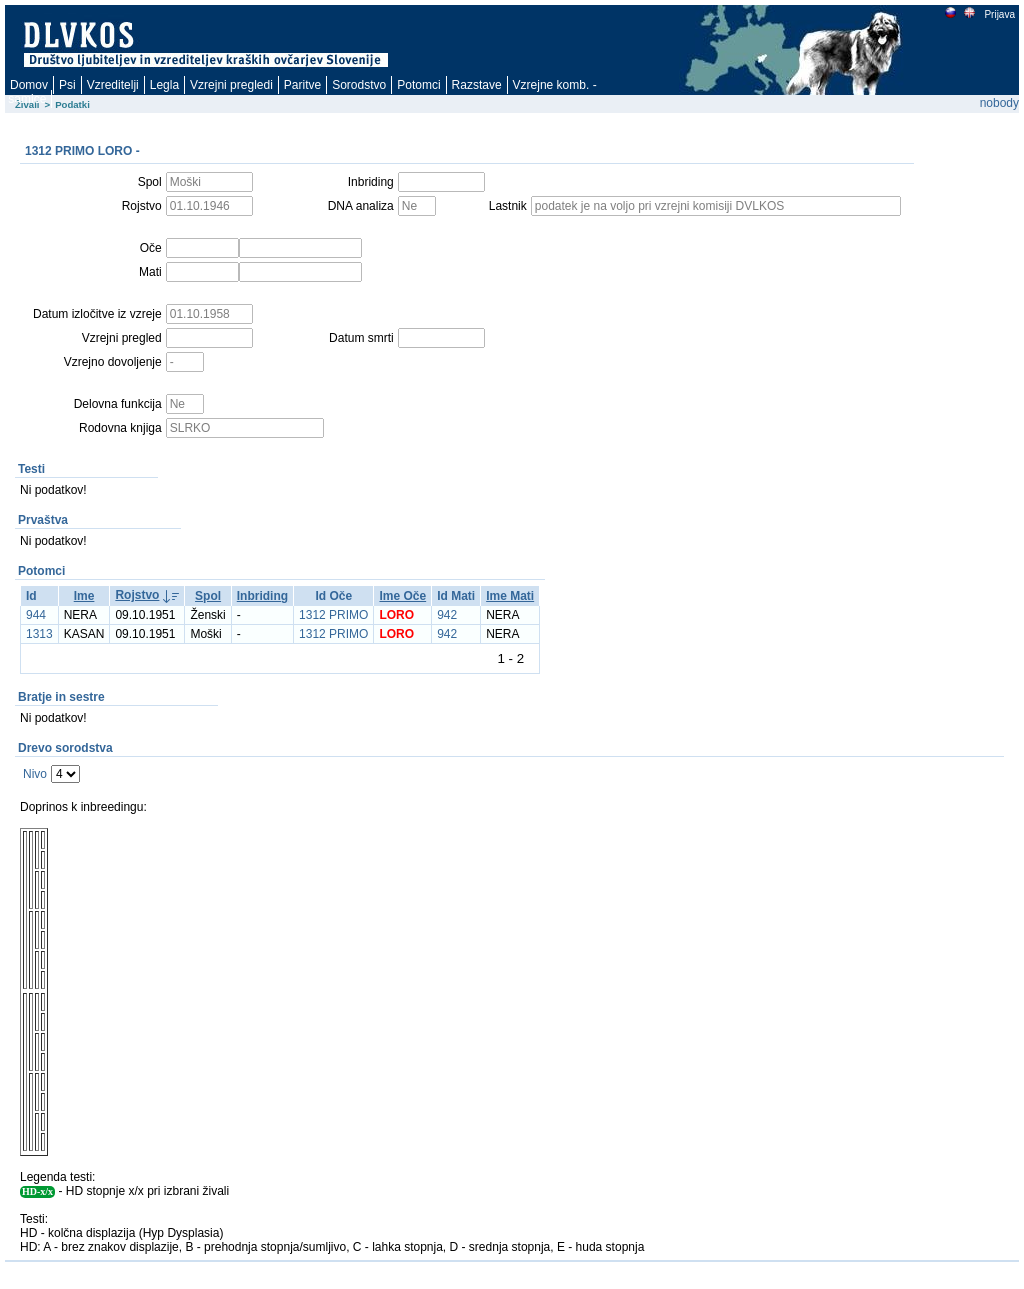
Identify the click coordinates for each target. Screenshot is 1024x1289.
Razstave (477, 85)
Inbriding (262, 596)
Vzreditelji (113, 85)
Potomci (418, 85)
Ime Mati (510, 596)
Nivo (35, 774)
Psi (67, 85)
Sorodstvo (359, 85)
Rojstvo (137, 595)
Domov (29, 85)
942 (447, 615)
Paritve (302, 85)
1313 (39, 634)
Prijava (999, 14)
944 (36, 615)
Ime (84, 596)
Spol (208, 596)
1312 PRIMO (333, 615)
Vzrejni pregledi (231, 85)
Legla (164, 85)
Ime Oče (402, 596)
